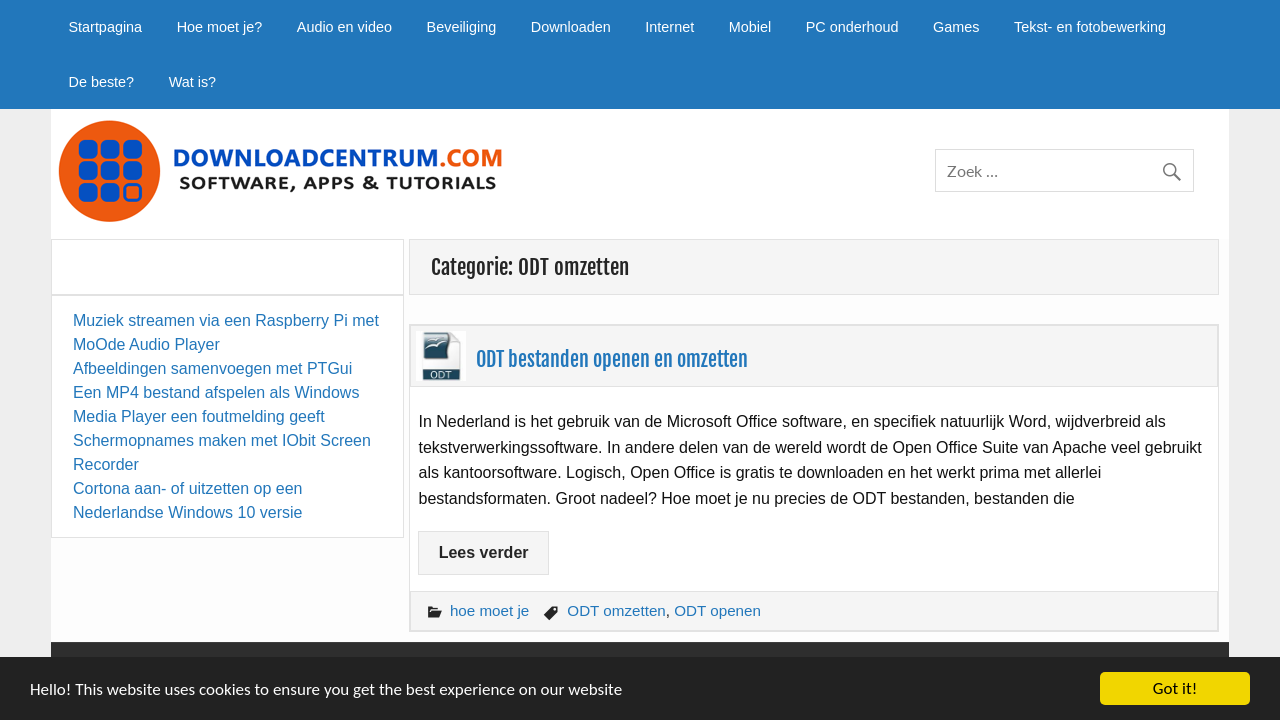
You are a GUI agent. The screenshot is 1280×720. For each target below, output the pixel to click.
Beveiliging (462, 27)
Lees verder (484, 552)
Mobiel (750, 27)
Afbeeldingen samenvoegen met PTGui (212, 368)
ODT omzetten (616, 610)
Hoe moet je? (220, 27)
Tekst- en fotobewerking (1090, 27)
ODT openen (717, 610)
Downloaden (571, 27)
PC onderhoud (852, 27)
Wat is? (192, 82)
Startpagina (105, 27)
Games (956, 27)
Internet (669, 27)
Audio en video (344, 27)
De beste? (101, 82)
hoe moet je (489, 610)
